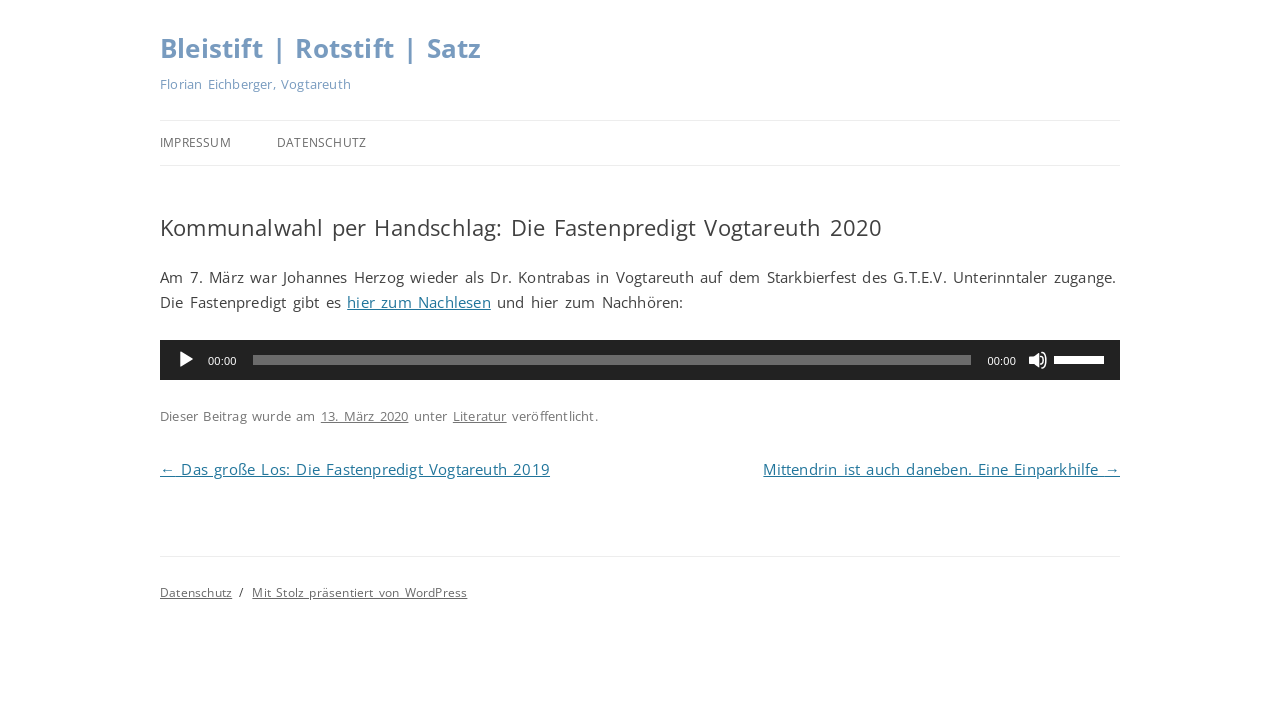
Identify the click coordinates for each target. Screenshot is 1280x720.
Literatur (480, 416)
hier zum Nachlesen (419, 302)
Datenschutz (321, 142)
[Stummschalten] (1038, 360)
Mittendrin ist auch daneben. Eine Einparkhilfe (941, 469)
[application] (640, 360)
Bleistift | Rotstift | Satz (320, 48)
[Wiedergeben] (186, 360)
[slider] (612, 360)
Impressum (195, 142)
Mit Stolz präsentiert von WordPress (359, 592)
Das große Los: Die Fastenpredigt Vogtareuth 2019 (355, 469)
